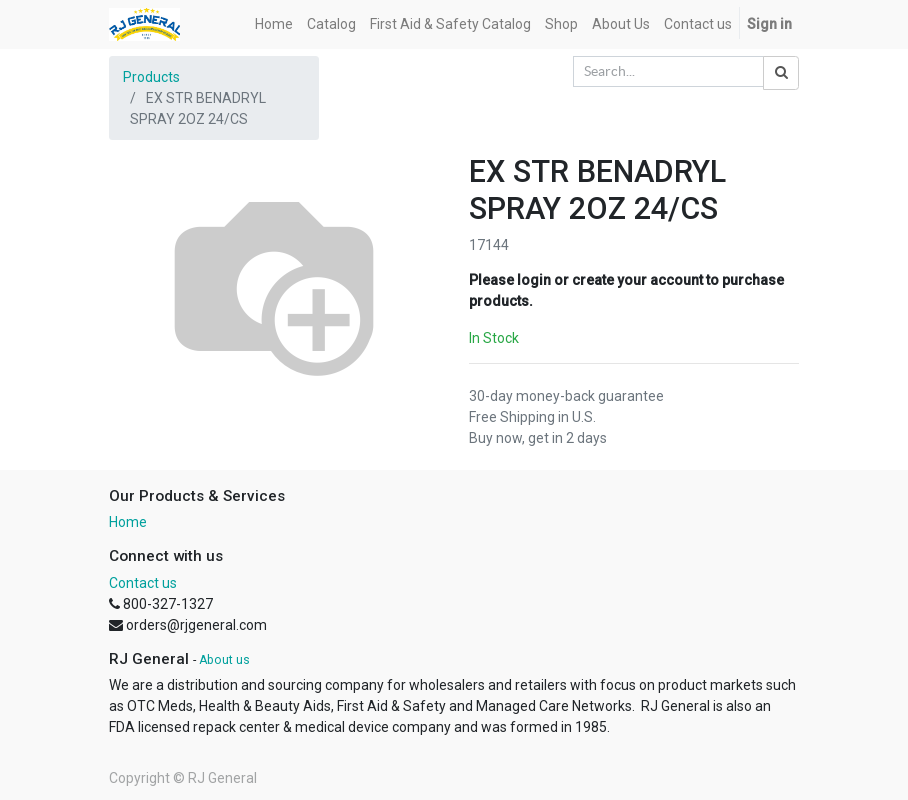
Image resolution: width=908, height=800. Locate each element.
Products (151, 77)
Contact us (143, 583)
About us (224, 660)
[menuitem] (274, 24)
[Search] (781, 73)
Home (128, 522)
